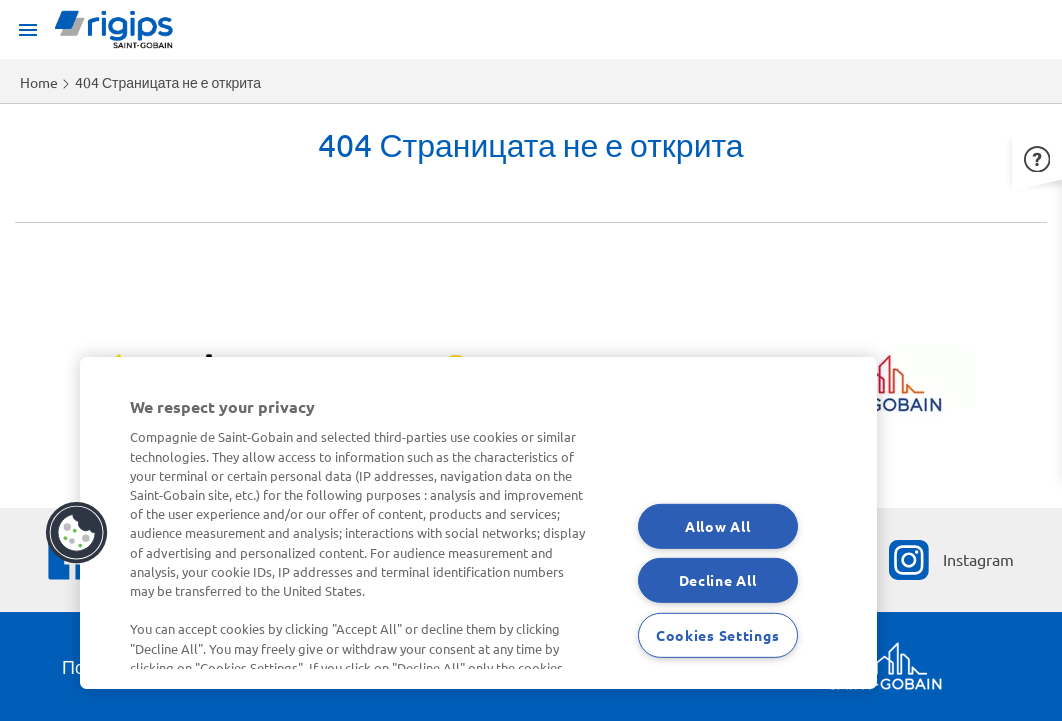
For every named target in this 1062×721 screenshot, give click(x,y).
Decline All (718, 580)
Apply (28, 204)
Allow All (717, 525)
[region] (478, 523)
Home (39, 82)
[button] (1037, 156)
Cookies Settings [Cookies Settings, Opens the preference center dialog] (718, 635)
